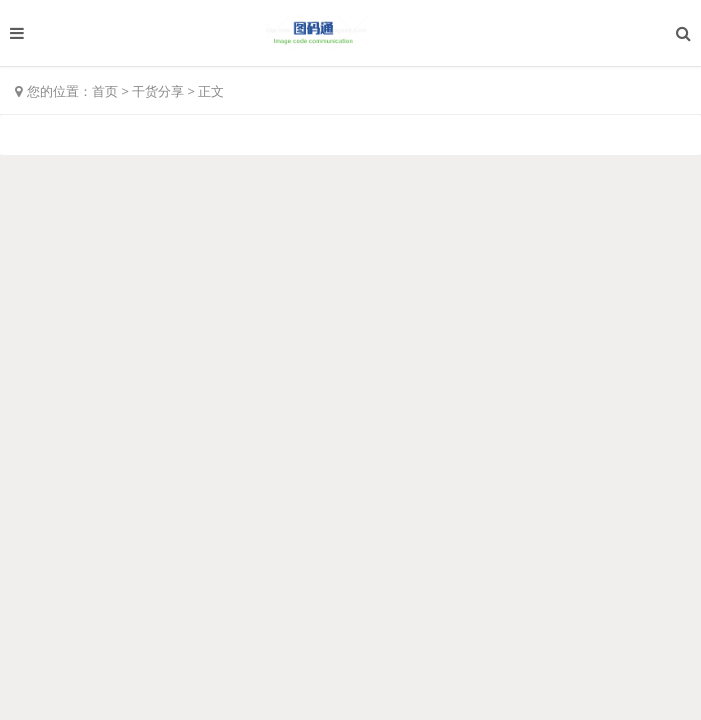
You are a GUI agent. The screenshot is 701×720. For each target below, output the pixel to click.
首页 (105, 91)
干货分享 (158, 91)
